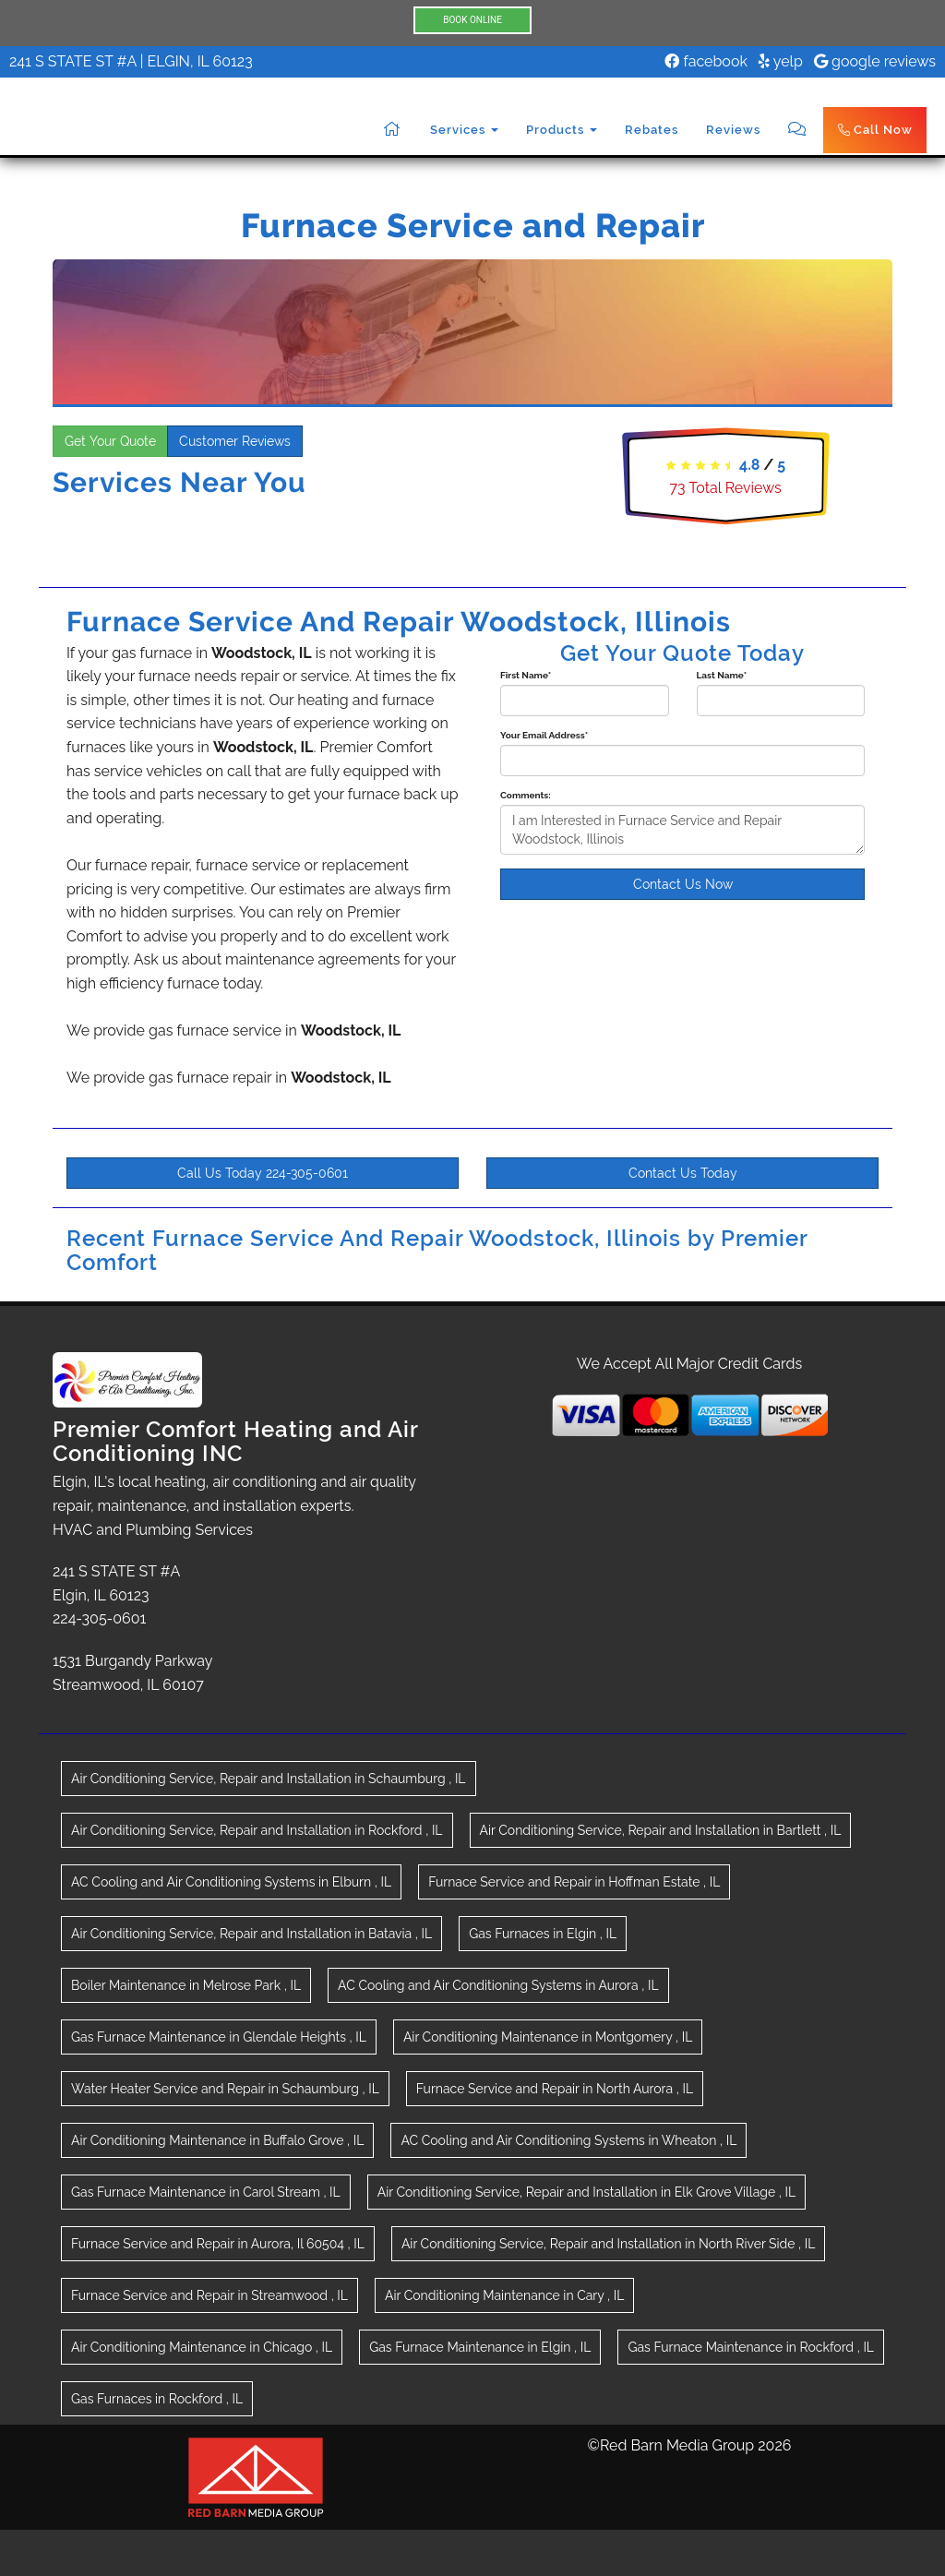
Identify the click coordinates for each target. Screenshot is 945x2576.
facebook (706, 61)
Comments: (525, 795)
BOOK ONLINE (472, 20)
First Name (525, 675)
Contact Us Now (683, 884)
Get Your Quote (110, 441)
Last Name (722, 675)
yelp (781, 61)
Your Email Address (544, 735)
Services (464, 130)
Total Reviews (726, 488)
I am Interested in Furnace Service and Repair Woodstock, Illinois (682, 830)
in (268, 1778)
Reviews (733, 130)
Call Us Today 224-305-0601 (262, 1173)
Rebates (651, 130)
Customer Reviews (235, 441)
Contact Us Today (682, 1173)
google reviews (875, 61)
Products (561, 130)
